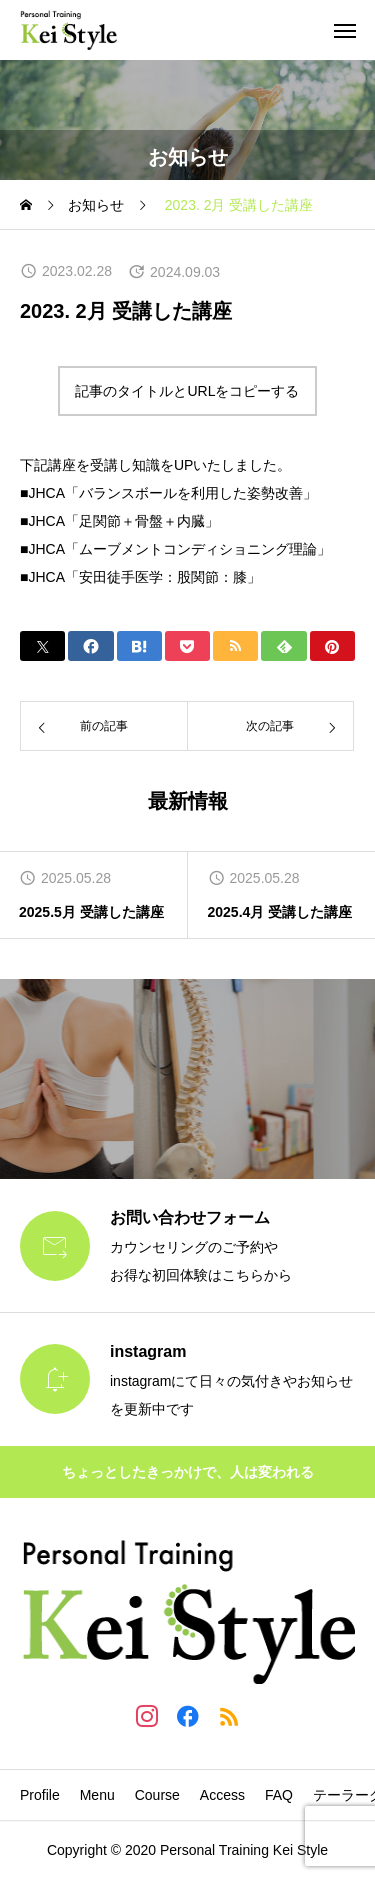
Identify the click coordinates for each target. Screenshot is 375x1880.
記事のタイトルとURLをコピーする (187, 391)
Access (222, 1795)
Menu (97, 1795)
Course (157, 1795)
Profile (40, 1795)
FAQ (279, 1795)
